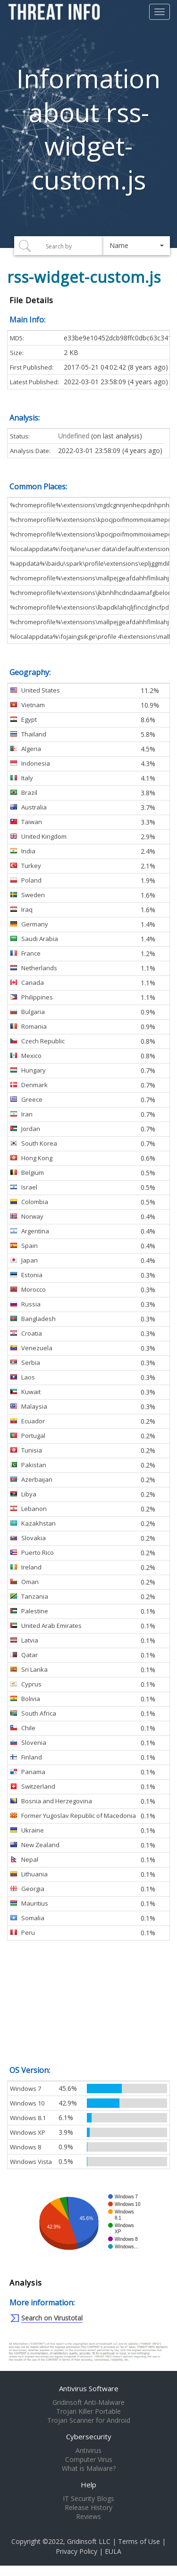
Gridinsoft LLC (88, 2541)
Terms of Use (139, 2541)
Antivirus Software (88, 2388)
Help (88, 2484)
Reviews (88, 2516)
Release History (88, 2507)
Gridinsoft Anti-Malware (88, 2402)
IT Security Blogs (88, 2498)
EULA (113, 2551)
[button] (136, 245)
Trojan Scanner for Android (88, 2420)
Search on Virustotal (52, 2317)
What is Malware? (89, 2468)
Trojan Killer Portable (88, 2411)
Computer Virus (88, 2459)
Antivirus (88, 2450)
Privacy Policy (76, 2551)
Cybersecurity (88, 2436)
